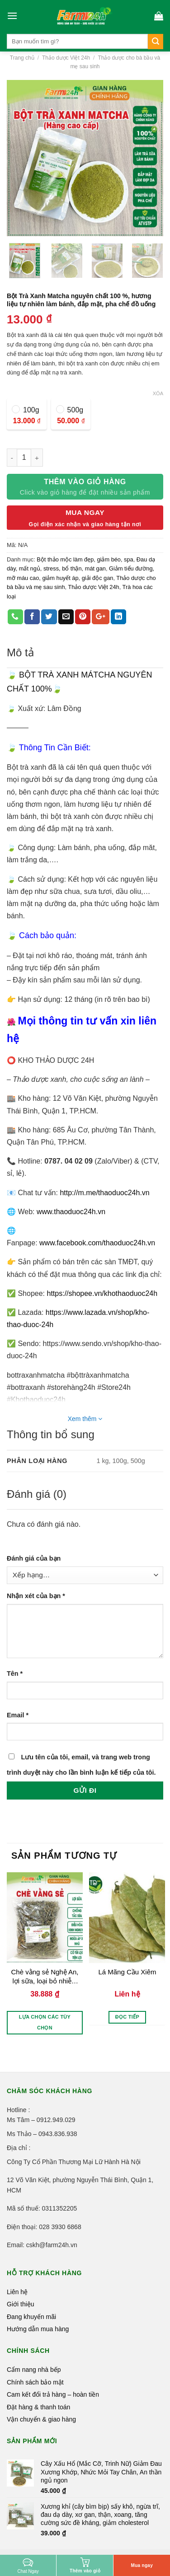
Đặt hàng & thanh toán (38, 2407)
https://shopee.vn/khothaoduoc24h (102, 1293)
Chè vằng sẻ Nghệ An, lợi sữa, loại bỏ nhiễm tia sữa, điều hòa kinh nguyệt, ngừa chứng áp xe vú (44, 1976)
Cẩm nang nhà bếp (34, 2369)
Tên (15, 1673)
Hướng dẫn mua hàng (38, 2329)
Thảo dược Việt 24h (66, 58)
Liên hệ (17, 2291)
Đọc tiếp (127, 2017)
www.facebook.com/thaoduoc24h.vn (97, 1243)
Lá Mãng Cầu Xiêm (127, 1972)
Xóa (158, 393)
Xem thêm (85, 1418)
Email (17, 1715)
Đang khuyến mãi (31, 2316)
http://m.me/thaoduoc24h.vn (104, 1193)
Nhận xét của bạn (36, 1595)
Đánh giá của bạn (34, 1558)
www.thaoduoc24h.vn (71, 1212)
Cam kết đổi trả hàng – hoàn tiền (53, 2394)
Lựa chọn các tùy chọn (45, 2022)
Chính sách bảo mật (35, 2382)
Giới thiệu (20, 2304)
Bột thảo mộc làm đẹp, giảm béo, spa (85, 559)
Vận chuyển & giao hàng (41, 2419)
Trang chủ (22, 58)
